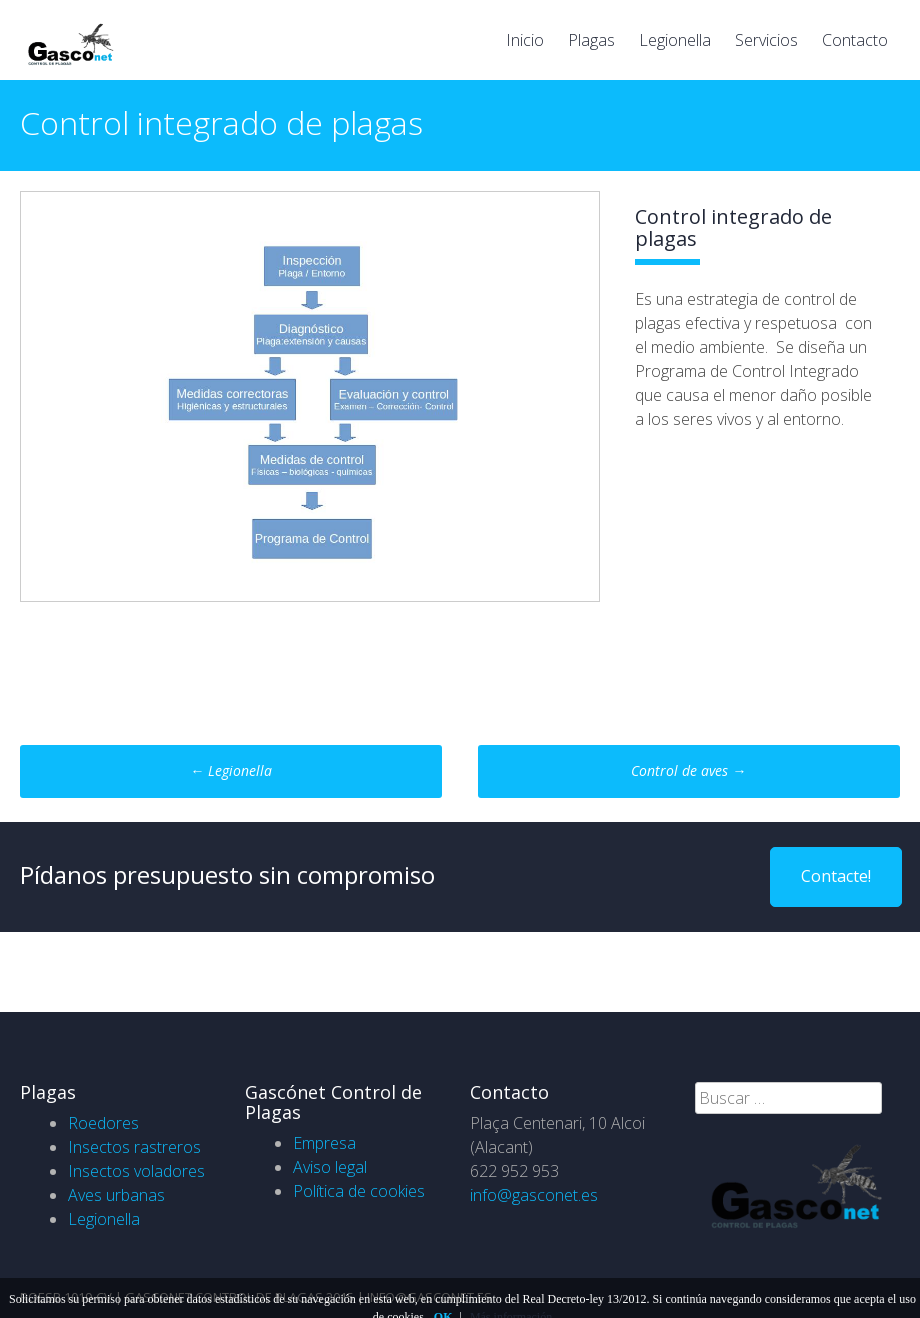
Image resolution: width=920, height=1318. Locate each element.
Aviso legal (330, 1167)
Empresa (324, 1143)
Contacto (855, 40)
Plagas (591, 40)
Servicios (766, 40)
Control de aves (688, 770)
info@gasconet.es (534, 1195)
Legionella (675, 40)
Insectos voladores (136, 1171)
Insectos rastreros (134, 1147)
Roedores (103, 1123)
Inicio (525, 40)
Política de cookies (359, 1191)
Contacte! (836, 876)
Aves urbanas (116, 1195)
